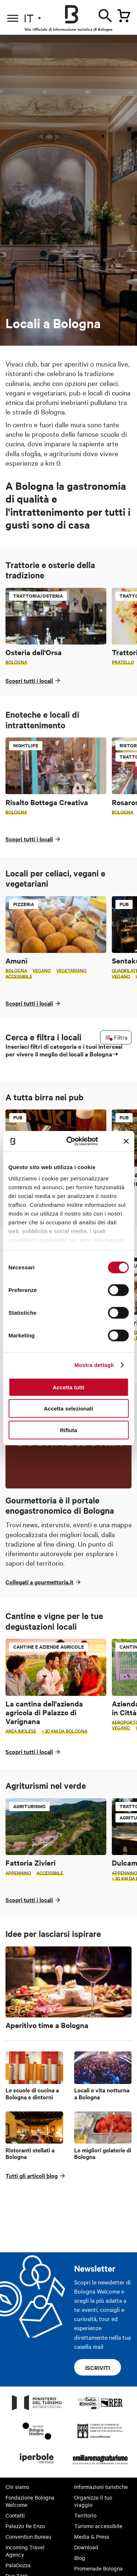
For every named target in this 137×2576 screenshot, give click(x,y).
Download (86, 2547)
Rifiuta (68, 1430)
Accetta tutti (68, 1387)
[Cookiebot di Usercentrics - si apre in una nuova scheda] (71, 1141)
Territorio (85, 2515)
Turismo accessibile (98, 2526)
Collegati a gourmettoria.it (39, 1582)
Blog (79, 2557)
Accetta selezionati (68, 1408)
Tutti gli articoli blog (31, 2175)
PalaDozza (18, 2565)
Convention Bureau (28, 2536)
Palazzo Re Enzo (25, 2526)
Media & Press (91, 2536)
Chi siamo (17, 2486)
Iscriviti (97, 2367)
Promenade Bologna (98, 2568)
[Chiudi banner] (126, 1141)
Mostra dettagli (94, 1365)
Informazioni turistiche (101, 2486)
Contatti (15, 2515)
